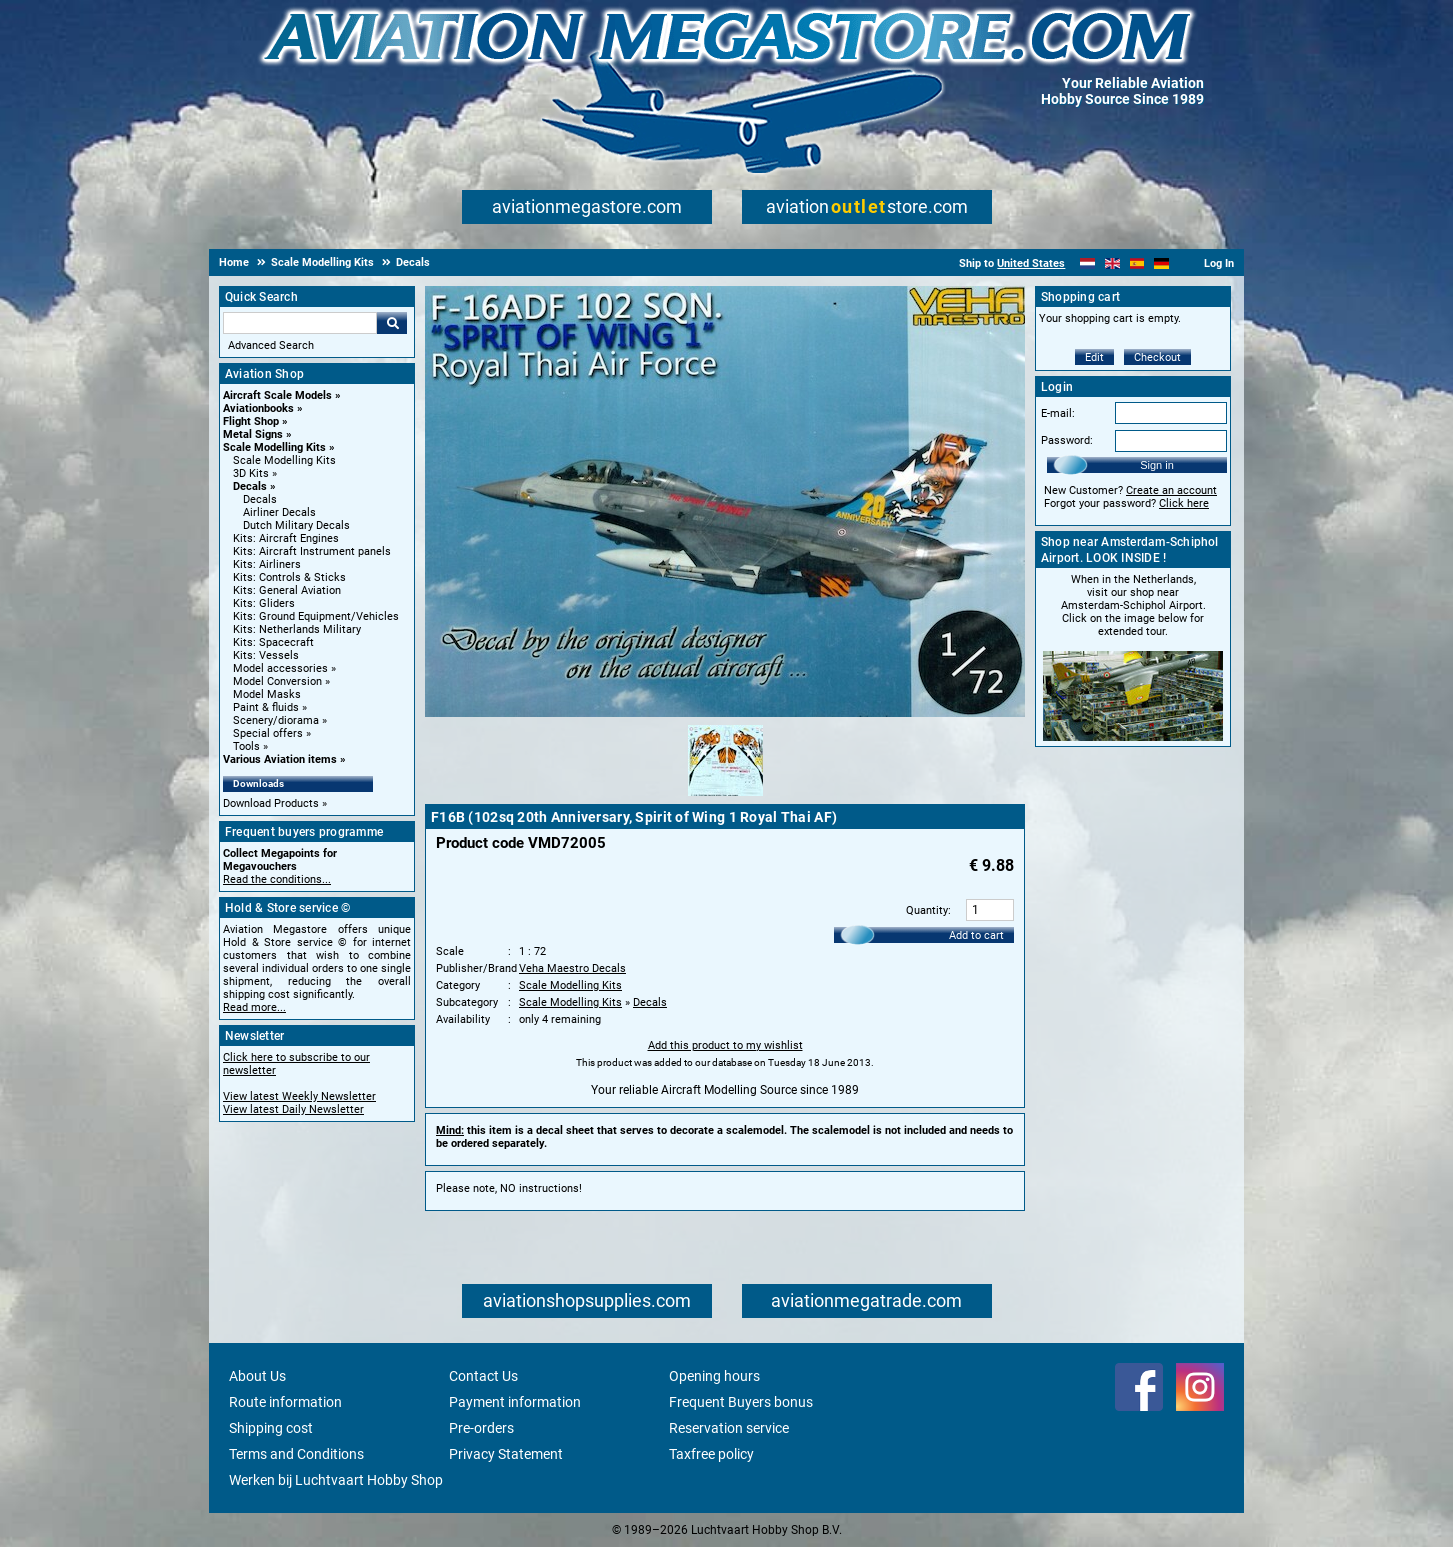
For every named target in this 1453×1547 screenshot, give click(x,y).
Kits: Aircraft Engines (286, 538)
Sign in (1157, 465)
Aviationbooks (258, 408)
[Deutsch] (1161, 263)
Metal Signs (253, 434)
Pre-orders (481, 1428)
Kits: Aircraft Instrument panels (312, 551)
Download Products (271, 803)
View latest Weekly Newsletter (299, 1096)
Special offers (268, 733)
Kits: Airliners (267, 564)
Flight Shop (251, 421)
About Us (257, 1376)
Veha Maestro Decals (572, 968)
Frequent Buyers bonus (741, 1402)
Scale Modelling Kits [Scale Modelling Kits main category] (284, 460)
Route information (285, 1402)
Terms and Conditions (296, 1454)
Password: (1067, 440)
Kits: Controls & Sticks (289, 577)
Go (392, 323)
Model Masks (267, 694)
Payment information (515, 1402)
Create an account (1171, 490)
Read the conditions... (277, 879)
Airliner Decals (279, 512)
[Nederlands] (1087, 263)
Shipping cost (271, 1428)
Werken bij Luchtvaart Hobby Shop (336, 1480)
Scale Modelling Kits (274, 447)
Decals (250, 486)
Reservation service (729, 1428)
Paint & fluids (266, 707)
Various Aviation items (280, 759)
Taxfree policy (711, 1454)
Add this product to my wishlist (725, 1045)
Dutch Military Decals (296, 525)
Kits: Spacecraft (273, 642)
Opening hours (714, 1376)
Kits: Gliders (264, 603)
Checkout (1157, 357)
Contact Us (483, 1376)
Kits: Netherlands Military (297, 629)
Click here (1184, 503)
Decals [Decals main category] (260, 499)
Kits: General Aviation (287, 590)
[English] (1112, 263)
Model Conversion (277, 681)
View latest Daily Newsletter (293, 1109)
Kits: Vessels (266, 655)
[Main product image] (725, 713)
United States (1031, 263)
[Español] (1137, 263)
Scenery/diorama (276, 720)
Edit (1094, 357)
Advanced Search (271, 345)
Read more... (254, 1007)
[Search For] (300, 323)
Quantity (927, 910)
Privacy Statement (506, 1454)
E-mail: (1058, 413)
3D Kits (251, 473)
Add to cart (976, 935)
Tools (246, 746)
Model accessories (280, 668)
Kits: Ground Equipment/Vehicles (316, 616)
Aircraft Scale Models (277, 395)
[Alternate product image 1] (725, 797)
